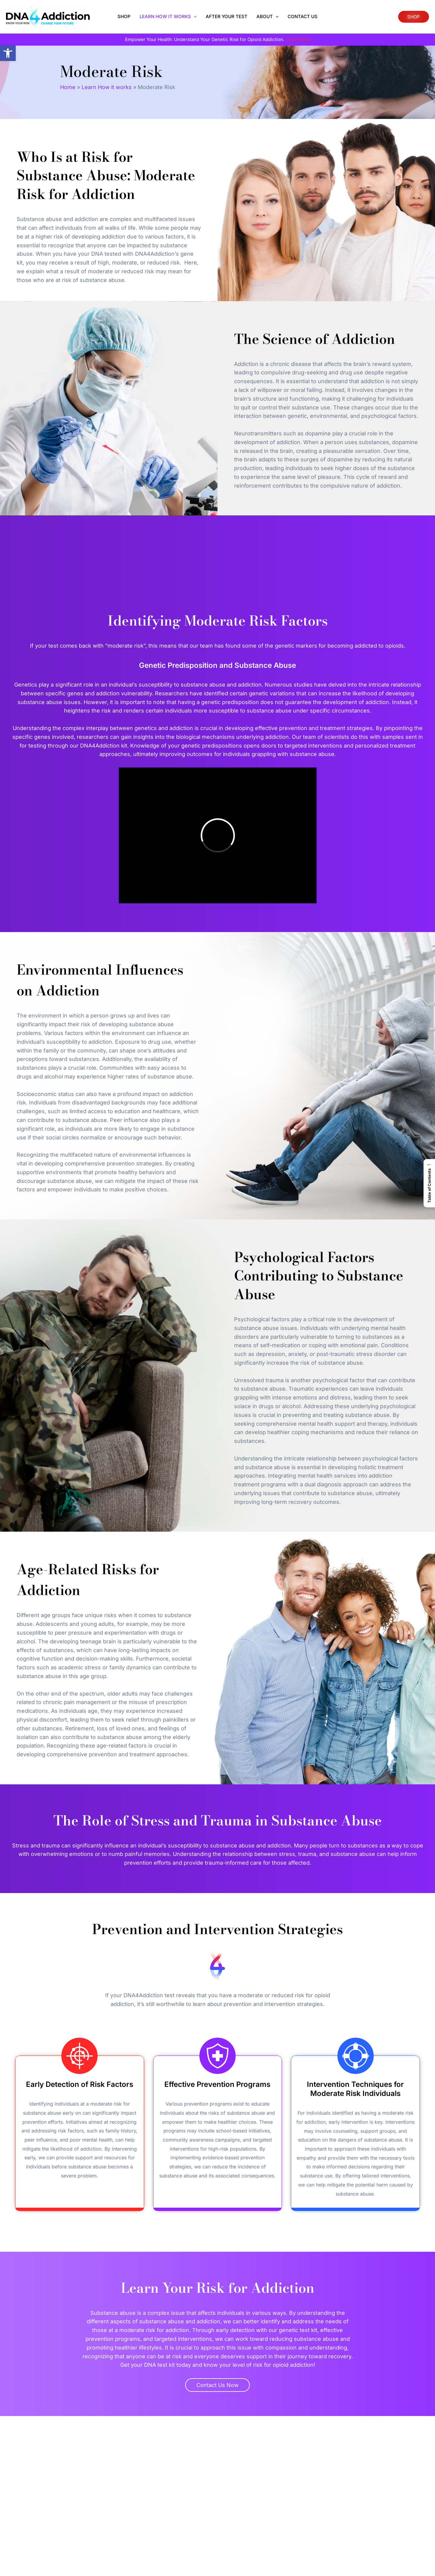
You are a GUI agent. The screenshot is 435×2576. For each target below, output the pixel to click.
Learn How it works (168, 16)
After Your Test (226, 16)
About (267, 16)
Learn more (297, 39)
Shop (124, 16)
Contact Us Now (217, 2385)
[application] (194, 16)
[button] (8, 53)
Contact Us (302, 16)
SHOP (413, 17)
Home (68, 87)
